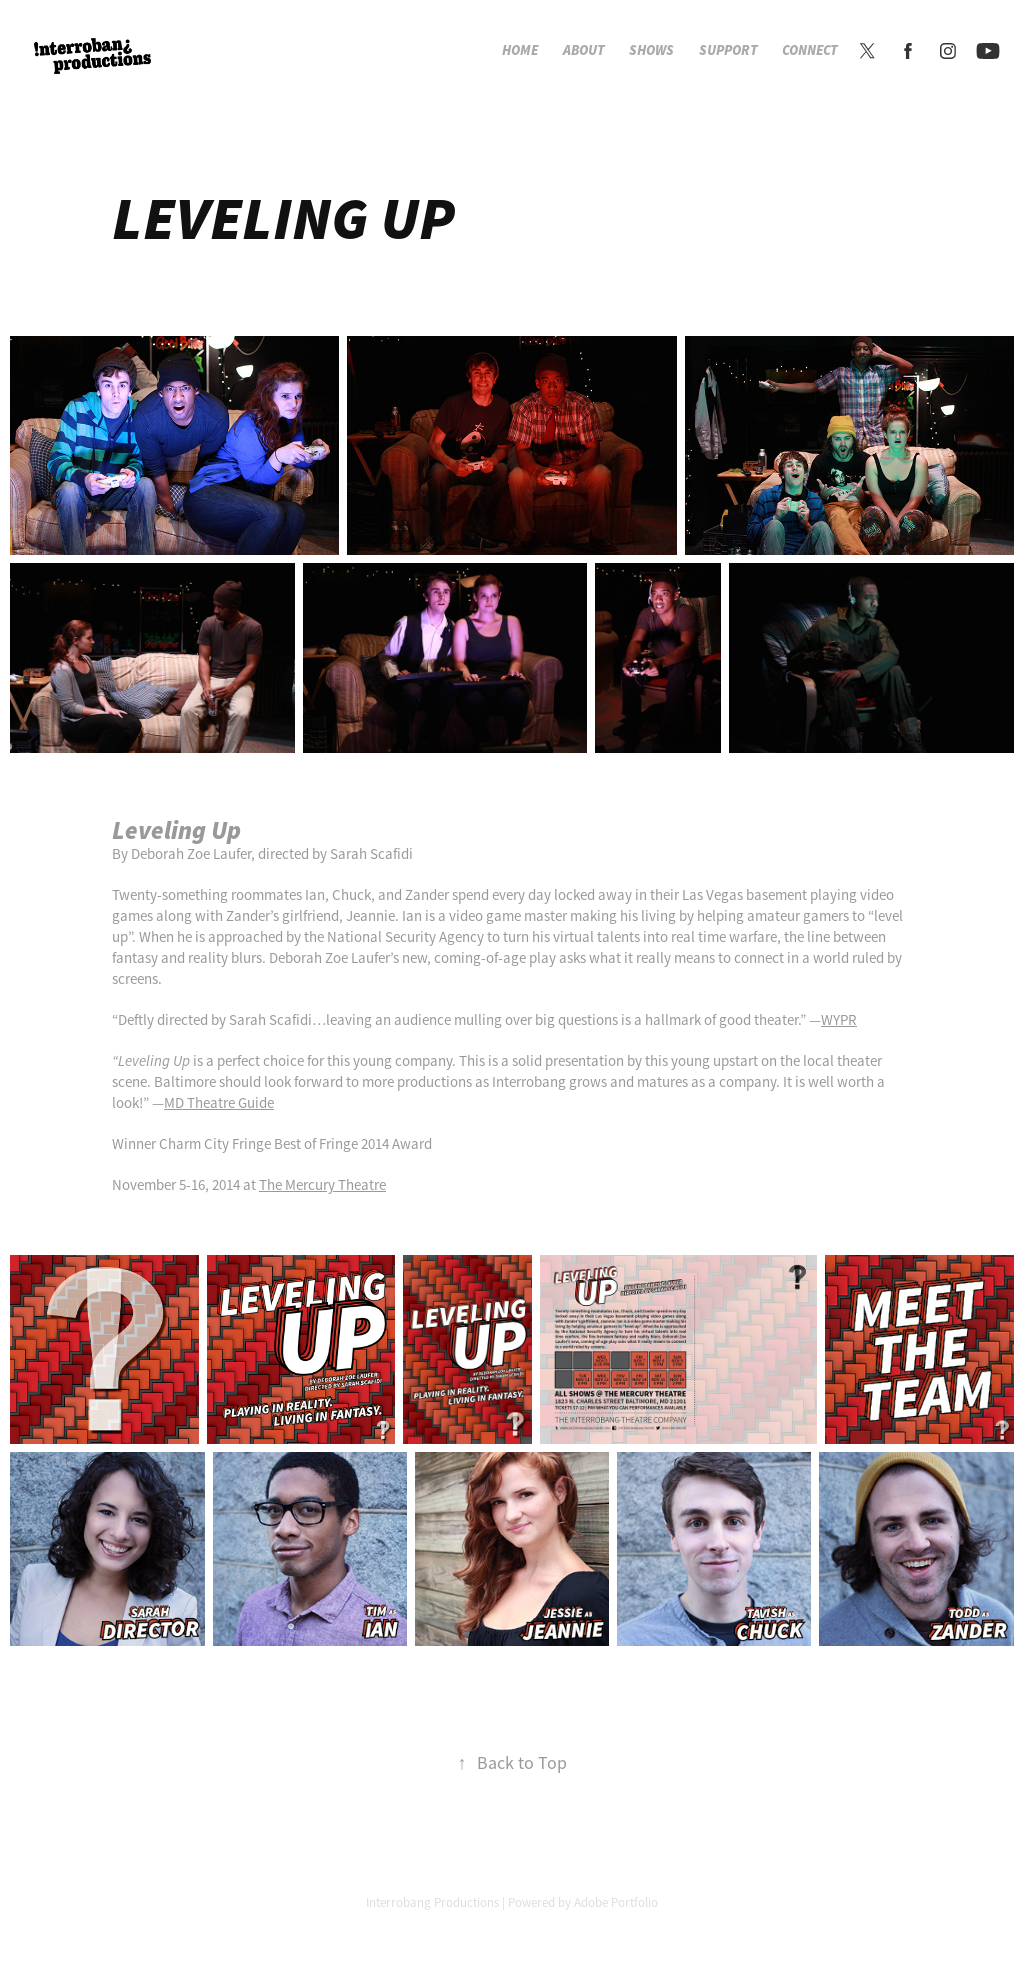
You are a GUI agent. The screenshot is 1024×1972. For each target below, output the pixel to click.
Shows (651, 51)
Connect (810, 51)
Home (520, 51)
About (584, 51)
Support (728, 51)
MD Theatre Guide (219, 1102)
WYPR (839, 1019)
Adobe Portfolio (616, 1902)
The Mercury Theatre (322, 1184)
